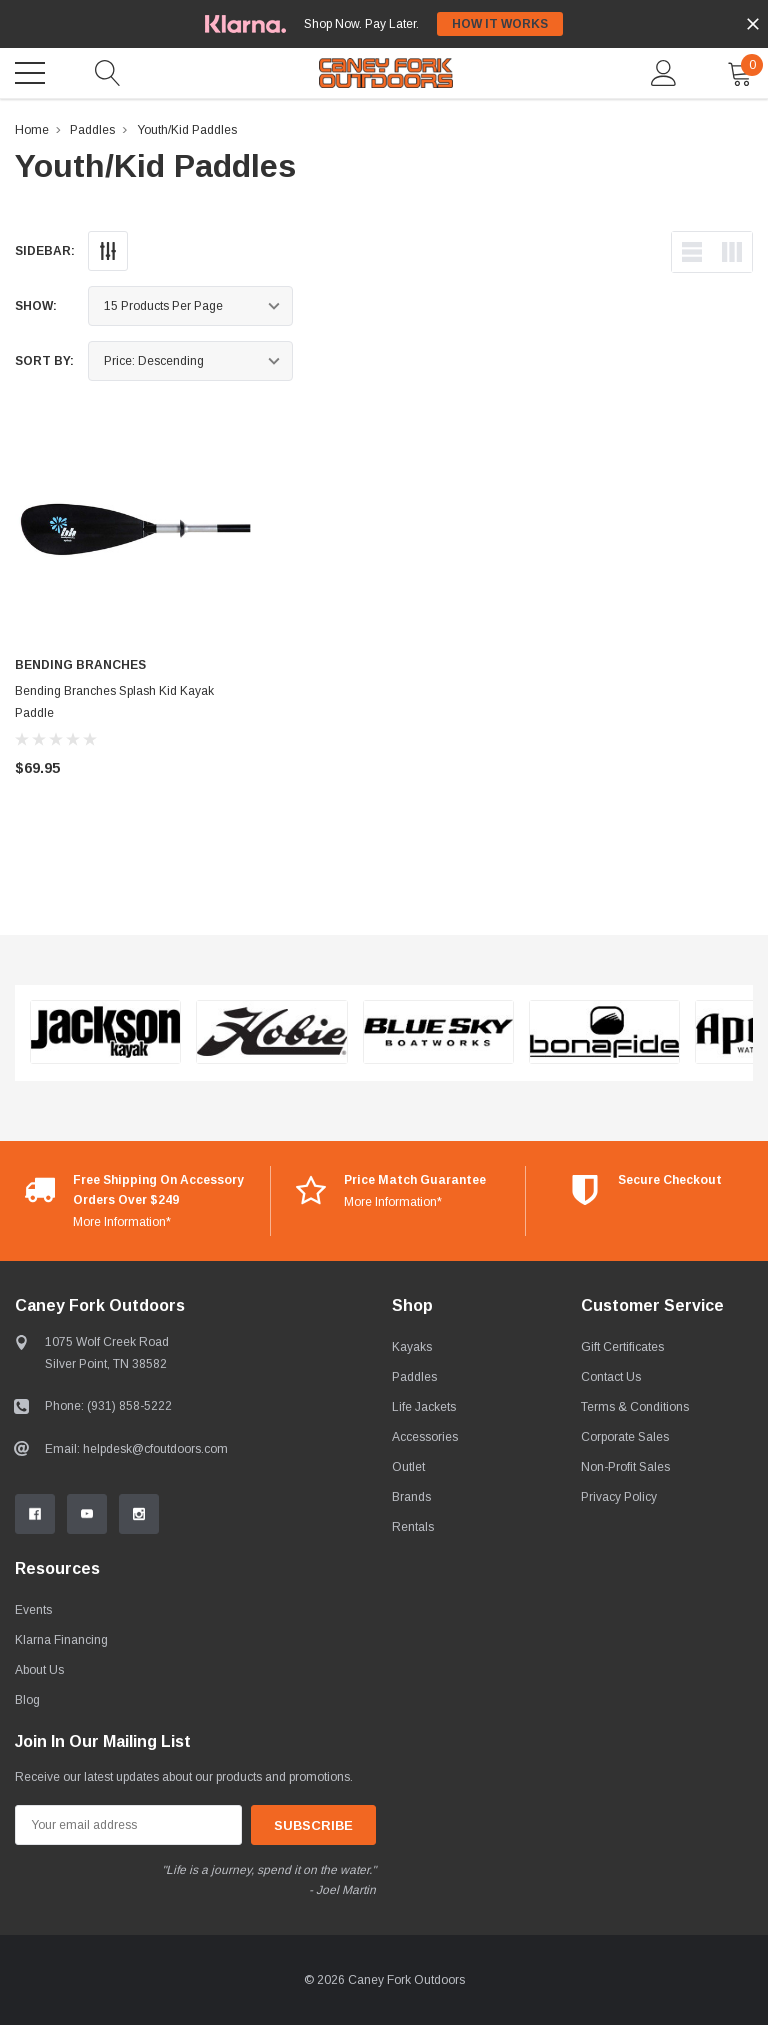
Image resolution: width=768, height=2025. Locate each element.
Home (32, 130)
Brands (411, 1497)
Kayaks (412, 1347)
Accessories (425, 1437)
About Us (39, 1670)
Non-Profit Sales (625, 1467)
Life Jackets (424, 1407)
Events (33, 1610)
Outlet (408, 1467)
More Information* (122, 1222)
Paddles (92, 130)
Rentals (413, 1527)
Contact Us (611, 1377)
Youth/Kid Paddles (187, 130)
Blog (27, 1700)
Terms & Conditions (635, 1407)
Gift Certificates (622, 1347)
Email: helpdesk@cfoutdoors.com (136, 1449)
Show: (36, 306)
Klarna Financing (61, 1640)
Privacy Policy (619, 1497)
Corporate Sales (625, 1437)
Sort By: (44, 361)
